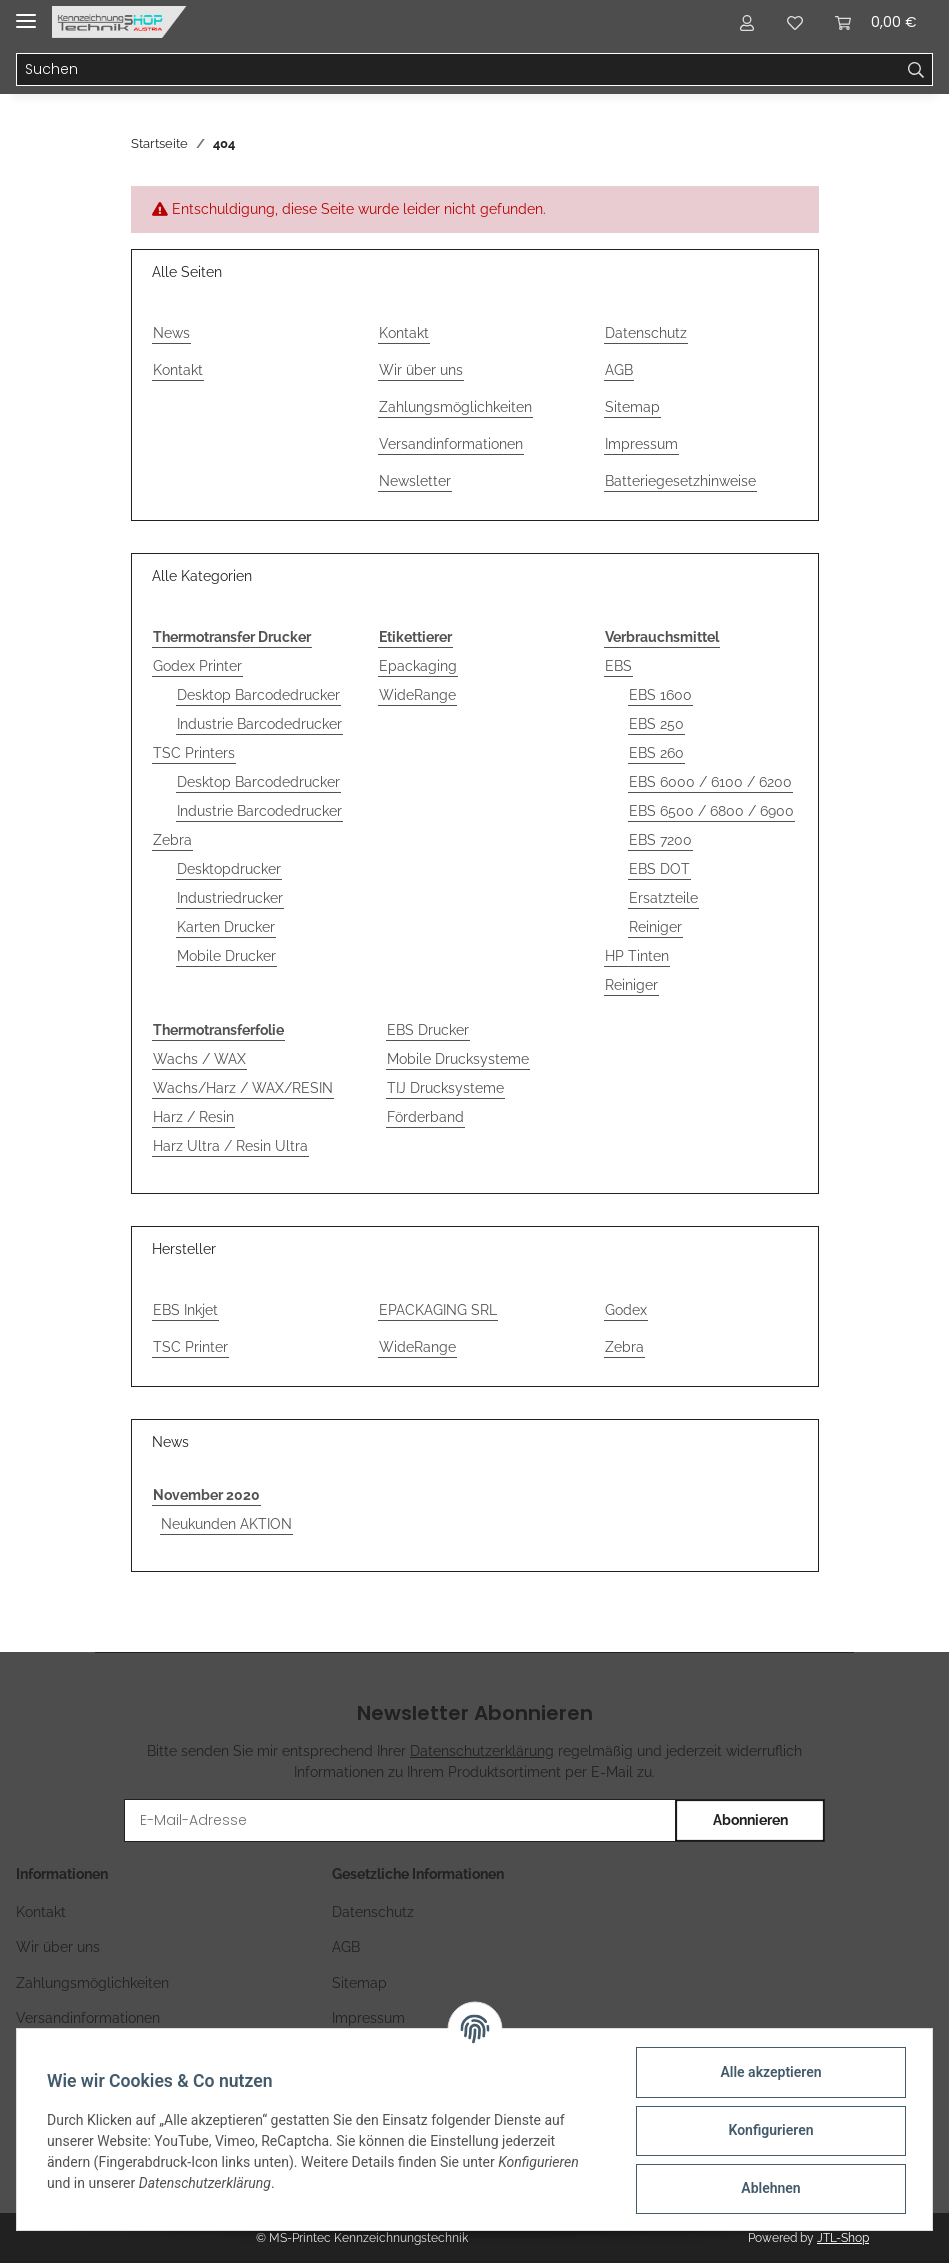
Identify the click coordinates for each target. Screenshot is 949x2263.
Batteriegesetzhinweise (680, 481)
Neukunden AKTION (226, 1524)
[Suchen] (458, 70)
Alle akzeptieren (768, 2072)
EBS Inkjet (185, 1310)
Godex (626, 1310)
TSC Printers (194, 753)
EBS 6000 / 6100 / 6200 (710, 782)
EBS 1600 (660, 695)
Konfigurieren (768, 2130)
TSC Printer (190, 1347)
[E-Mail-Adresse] (400, 1820)
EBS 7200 (660, 840)
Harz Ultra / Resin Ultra (230, 1146)
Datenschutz (646, 333)
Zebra (172, 840)
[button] (747, 22)
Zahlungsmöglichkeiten (455, 407)
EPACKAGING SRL (438, 1310)
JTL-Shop (843, 2238)
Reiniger (655, 927)
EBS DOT (659, 869)
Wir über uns (421, 370)
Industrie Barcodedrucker (259, 724)
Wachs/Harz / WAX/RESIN (243, 1088)
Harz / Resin (193, 1117)
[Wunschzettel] (795, 22)
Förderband (425, 1117)
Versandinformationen (451, 444)
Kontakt (178, 370)
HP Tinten (637, 956)
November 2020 (206, 1495)
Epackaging (418, 666)
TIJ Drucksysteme (445, 1088)
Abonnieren (750, 1820)
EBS (618, 666)
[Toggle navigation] (26, 12)
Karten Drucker (226, 927)
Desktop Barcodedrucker (258, 695)
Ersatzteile (663, 898)
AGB (619, 370)
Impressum (641, 444)
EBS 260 (656, 753)
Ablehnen (768, 2188)
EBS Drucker (428, 1030)
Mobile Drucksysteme (458, 1059)
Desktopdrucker (229, 869)
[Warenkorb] (876, 22)
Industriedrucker (230, 898)
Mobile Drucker (226, 956)
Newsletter (415, 481)
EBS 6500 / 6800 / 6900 (711, 811)
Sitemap (632, 407)
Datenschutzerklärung (482, 1751)
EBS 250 (656, 724)
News (171, 333)
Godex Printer (197, 666)
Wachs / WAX (199, 1059)
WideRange (417, 695)
